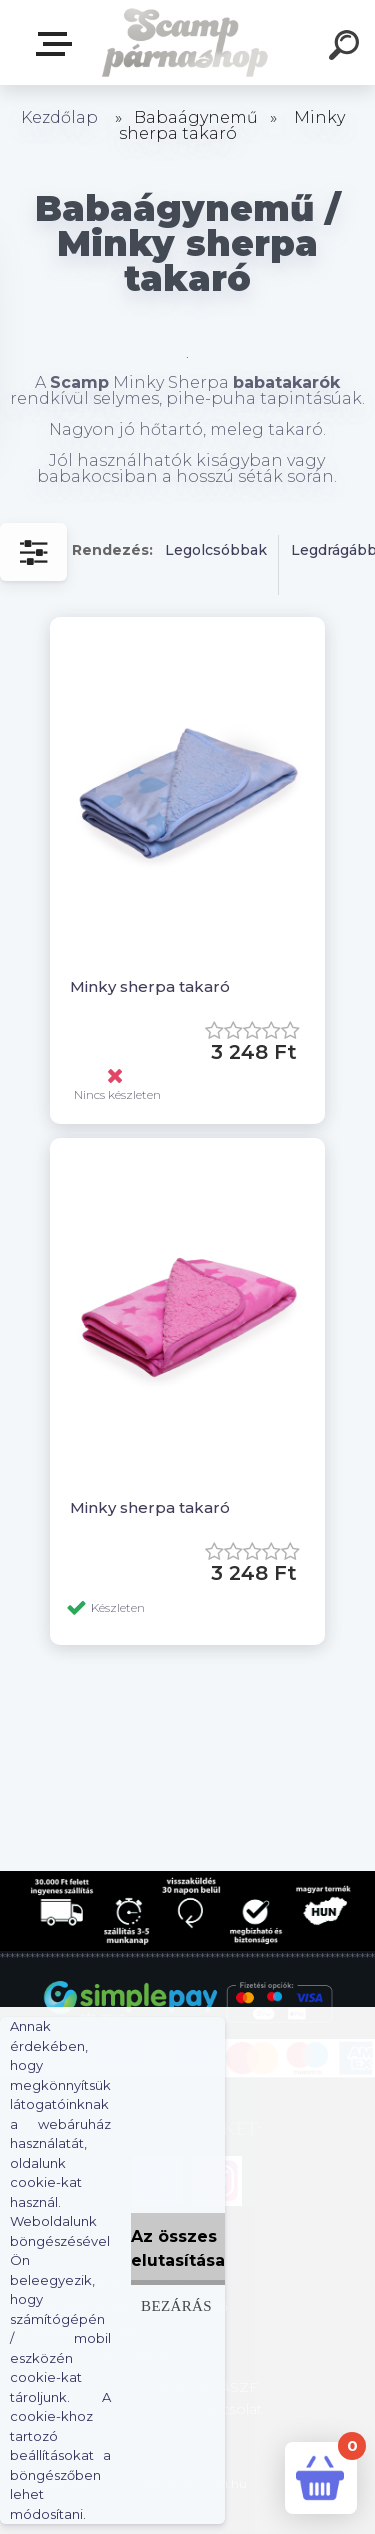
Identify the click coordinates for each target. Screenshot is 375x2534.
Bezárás (176, 2305)
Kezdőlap (59, 117)
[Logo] (185, 42)
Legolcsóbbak (216, 550)
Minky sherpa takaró (150, 986)
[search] (347, 48)
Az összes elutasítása (178, 2248)
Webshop (58, 44)
